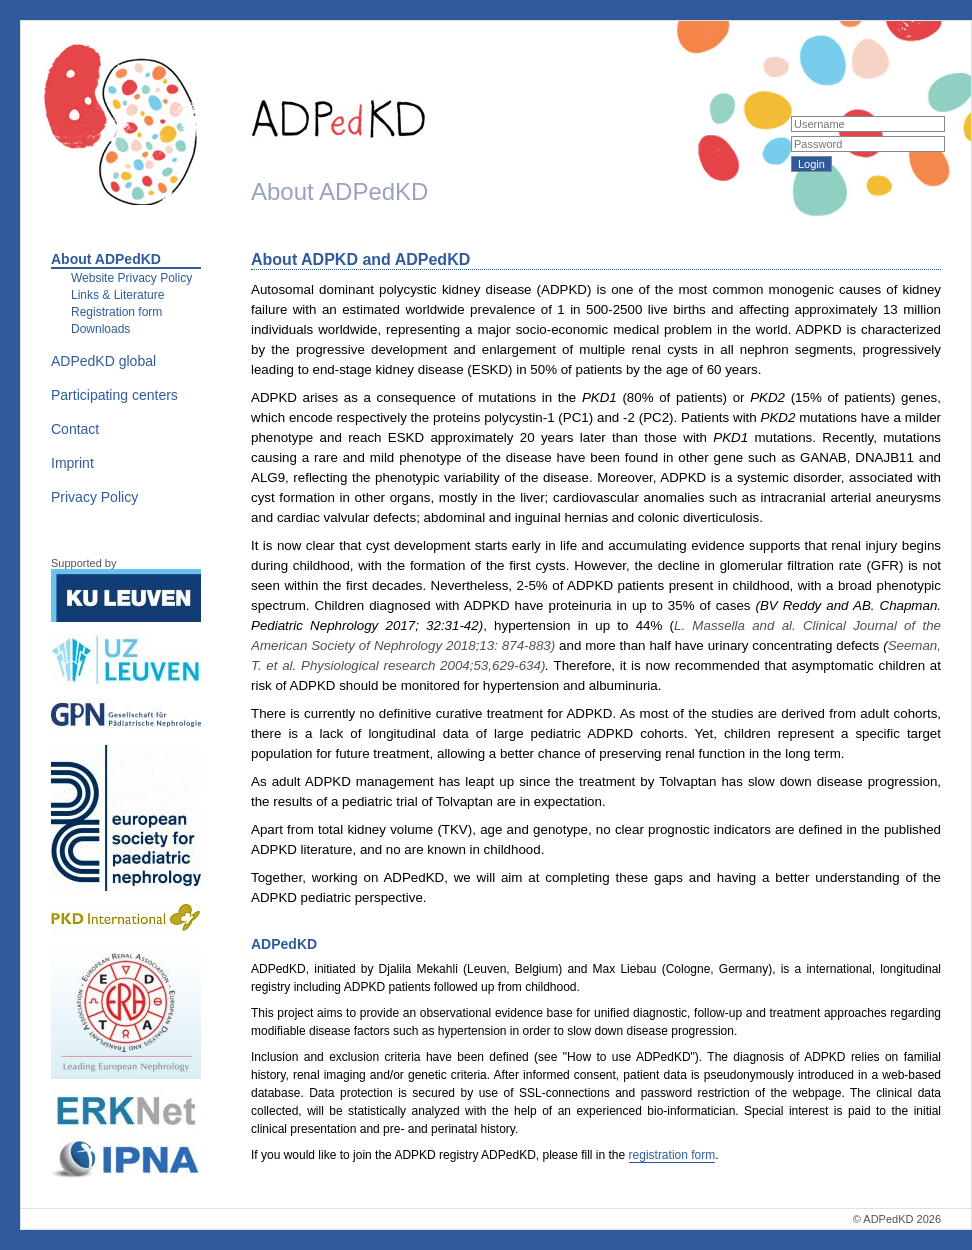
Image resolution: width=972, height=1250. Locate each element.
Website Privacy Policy (131, 278)
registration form (672, 1155)
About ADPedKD (106, 259)
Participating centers (114, 395)
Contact (75, 429)
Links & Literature (117, 295)
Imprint (72, 463)
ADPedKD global (103, 361)
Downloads (100, 329)
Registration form (116, 312)
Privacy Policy (94, 497)
